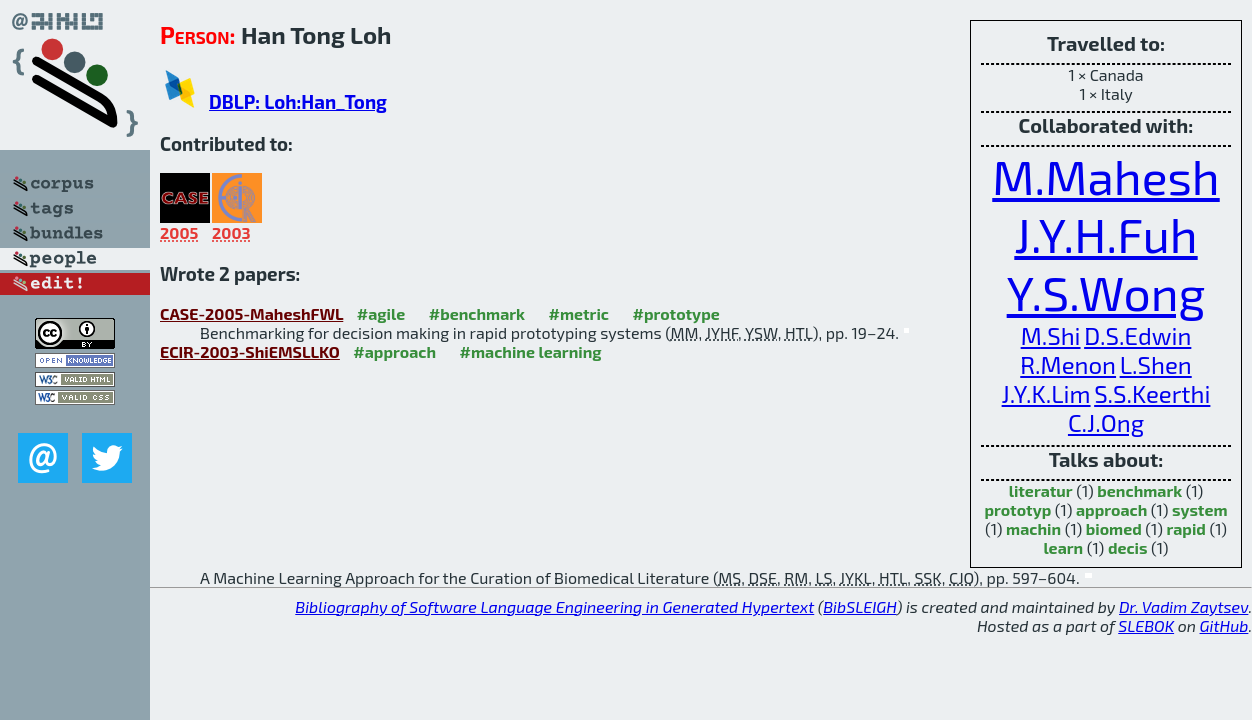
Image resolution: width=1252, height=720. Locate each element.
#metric (579, 313)
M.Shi (1051, 335)
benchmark (1139, 490)
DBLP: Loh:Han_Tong (298, 101)
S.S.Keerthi (1152, 393)
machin (1033, 528)
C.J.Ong (1106, 422)
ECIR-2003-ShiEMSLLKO (250, 351)
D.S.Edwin (1137, 335)
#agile (381, 313)
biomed (1114, 528)
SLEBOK (1146, 625)
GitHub (1224, 625)
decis (1128, 547)
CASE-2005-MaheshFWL (251, 313)
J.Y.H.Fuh (1105, 234)
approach (1111, 509)
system (1200, 509)
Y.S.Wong (1106, 292)
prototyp (1017, 509)
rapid (1185, 528)
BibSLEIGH (859, 606)
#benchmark (477, 313)
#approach (394, 351)
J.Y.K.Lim (1046, 393)
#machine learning (531, 351)
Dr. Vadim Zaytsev (1183, 606)
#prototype (675, 313)
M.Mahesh (1105, 176)
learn (1063, 547)
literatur (1041, 490)
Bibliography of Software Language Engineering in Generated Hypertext (554, 606)
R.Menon (1068, 364)
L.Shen (1156, 364)
